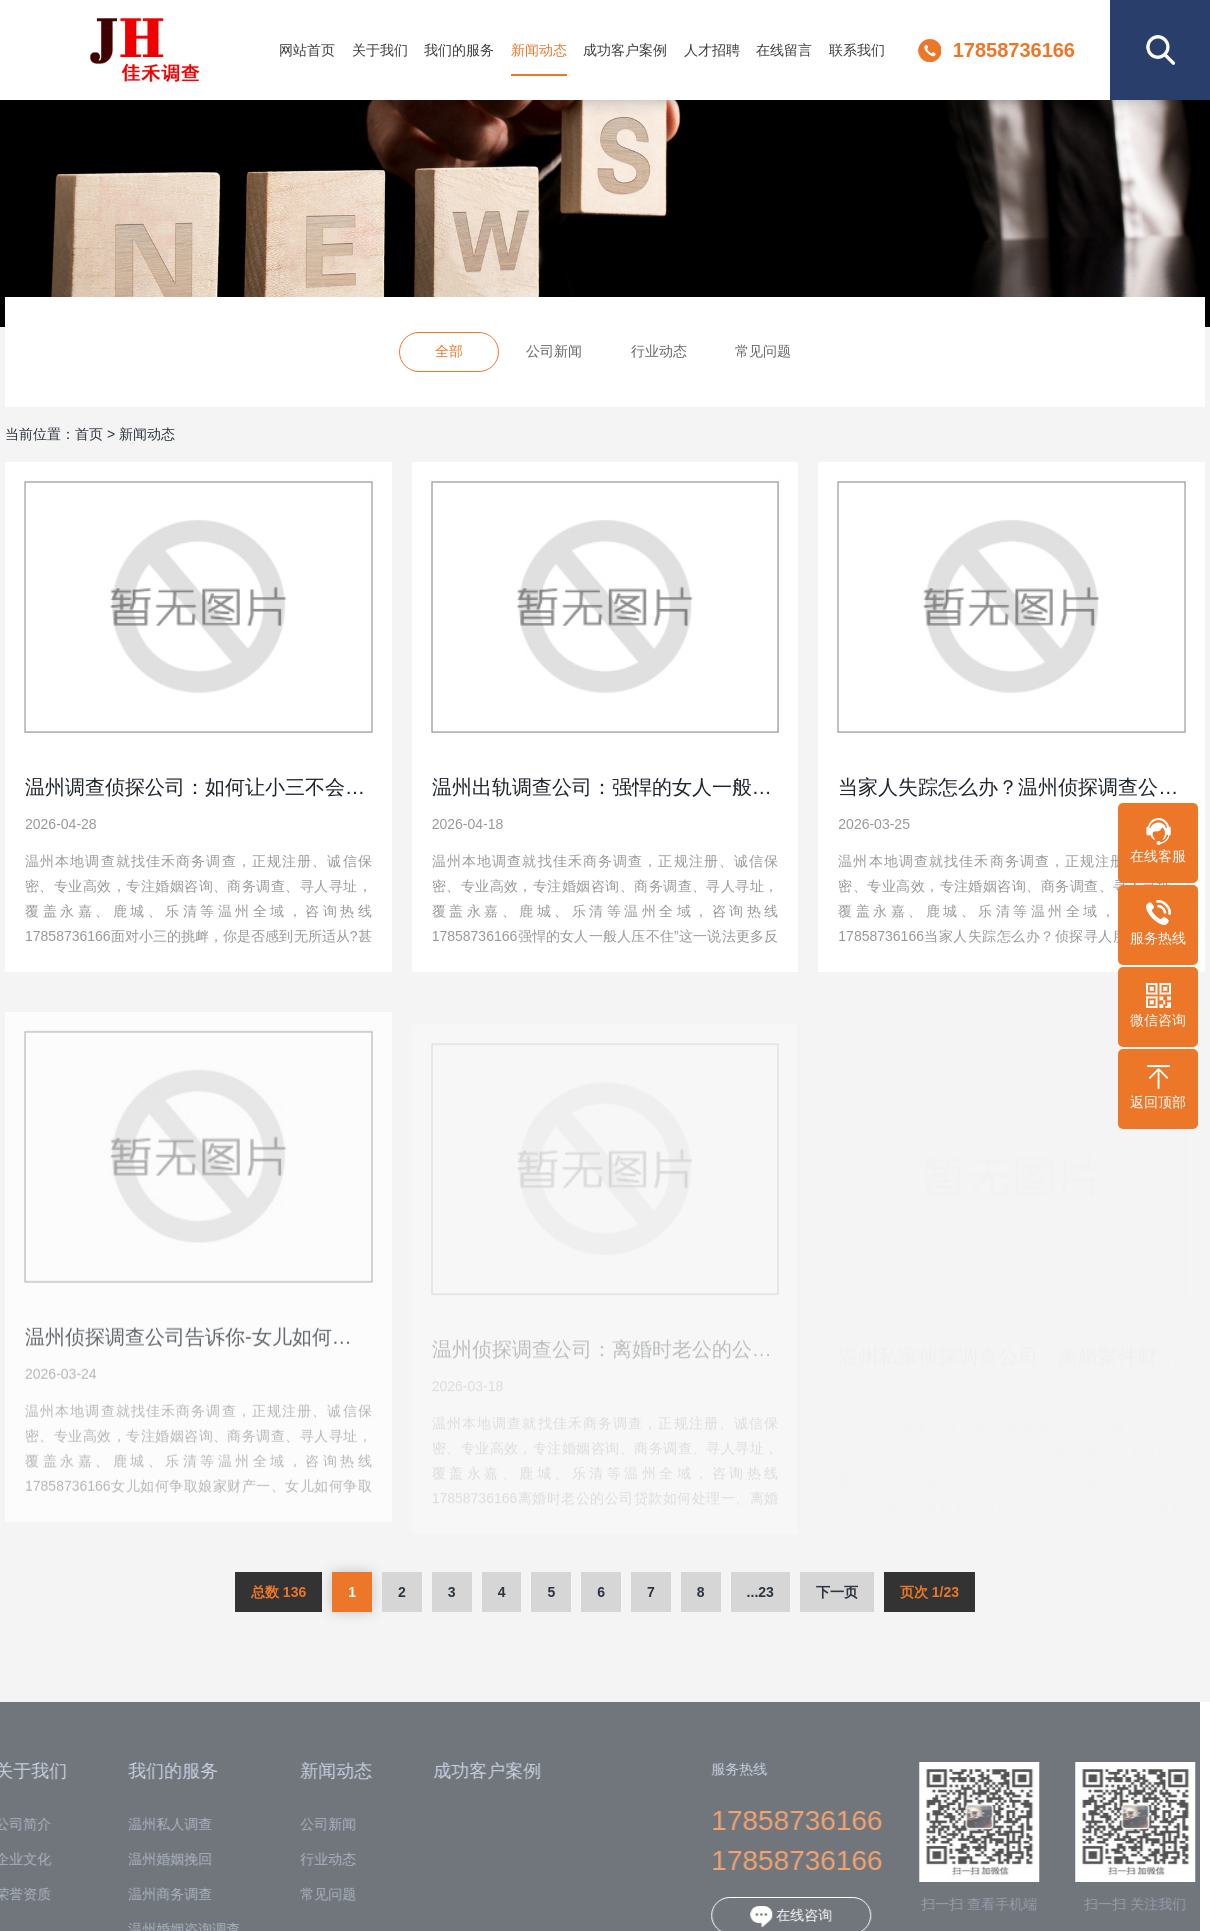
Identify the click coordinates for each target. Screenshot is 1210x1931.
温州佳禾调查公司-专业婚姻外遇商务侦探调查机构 (144, 50)
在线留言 (784, 50)
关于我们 (380, 50)
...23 (760, 1592)
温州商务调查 (152, 1894)
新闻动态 (539, 50)
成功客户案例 (625, 50)
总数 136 (278, 1592)
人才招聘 (712, 50)
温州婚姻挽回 (152, 1859)
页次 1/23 (929, 1592)
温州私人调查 (152, 1824)
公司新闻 (554, 354)
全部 (449, 354)
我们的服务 (459, 50)
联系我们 (857, 50)
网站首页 (307, 50)
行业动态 (659, 354)
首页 (89, 434)
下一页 (837, 1592)
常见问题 (763, 354)
